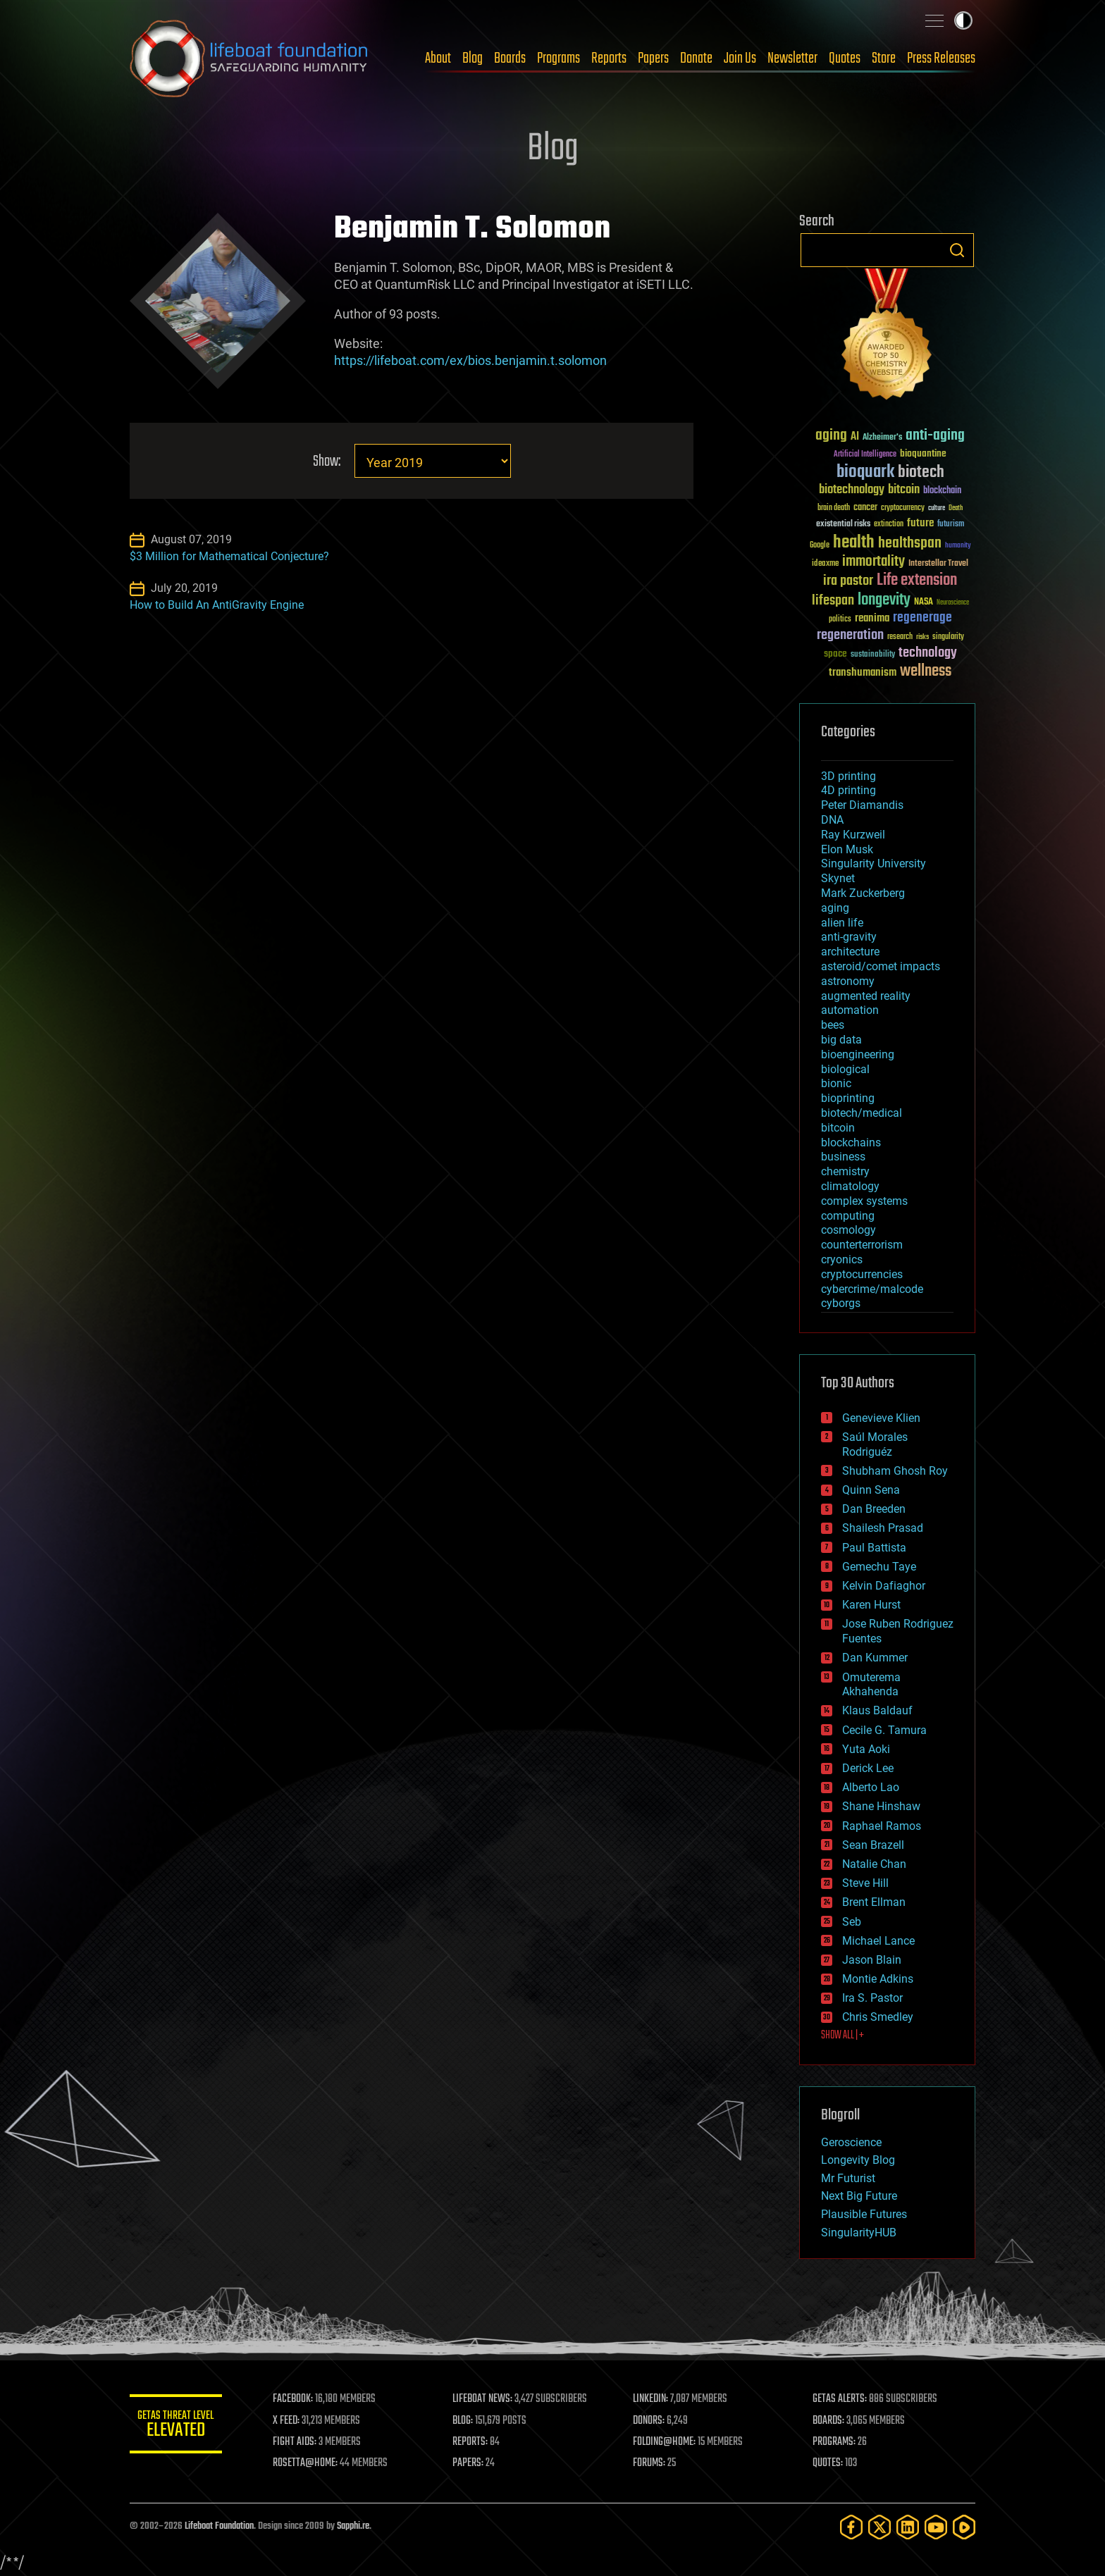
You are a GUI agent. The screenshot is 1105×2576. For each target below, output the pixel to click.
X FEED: (292, 2421)
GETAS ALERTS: (842, 2399)
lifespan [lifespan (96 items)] (833, 601)
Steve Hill (865, 1883)
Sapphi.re (353, 2526)
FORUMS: (652, 2463)
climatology (850, 1186)
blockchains (851, 1142)
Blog (472, 58)
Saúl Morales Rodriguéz (875, 1444)
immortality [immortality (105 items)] (873, 561)
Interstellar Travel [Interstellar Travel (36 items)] (938, 564)
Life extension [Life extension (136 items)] (917, 580)
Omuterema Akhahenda (871, 1685)
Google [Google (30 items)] (819, 545)
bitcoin (838, 1127)
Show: (326, 462)
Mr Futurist (848, 2178)
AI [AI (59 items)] (855, 437)
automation (850, 1010)
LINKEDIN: (654, 2399)
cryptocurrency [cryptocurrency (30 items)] (903, 508)
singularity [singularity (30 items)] (948, 637)
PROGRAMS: (836, 2442)
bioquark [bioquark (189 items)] (865, 472)
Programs (558, 58)
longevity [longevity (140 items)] (884, 600)
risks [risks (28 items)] (922, 637)
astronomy (848, 981)
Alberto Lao (870, 1787)
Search (957, 250)
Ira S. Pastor (872, 1998)
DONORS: (652, 2421)
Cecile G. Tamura (884, 1730)
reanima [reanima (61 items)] (872, 618)
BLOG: (467, 2421)
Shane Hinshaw (881, 1806)
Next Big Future (859, 2196)
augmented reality (865, 996)
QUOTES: (830, 2463)
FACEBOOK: (299, 2399)
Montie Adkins (877, 1979)
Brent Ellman (874, 1902)
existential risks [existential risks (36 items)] (843, 524)
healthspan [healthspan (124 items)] (910, 543)
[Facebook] (851, 2527)
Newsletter (792, 58)
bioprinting (848, 1098)
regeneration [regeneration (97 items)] (850, 635)
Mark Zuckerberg (863, 893)
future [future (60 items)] (920, 523)
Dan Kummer (875, 1657)
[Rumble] (964, 2527)
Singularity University (873, 863)
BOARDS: (830, 2421)
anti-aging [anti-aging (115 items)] (935, 436)
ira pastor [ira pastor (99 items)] (848, 581)
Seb (851, 1921)
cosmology (848, 1230)
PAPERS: (472, 2463)
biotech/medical (861, 1113)
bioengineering (857, 1054)
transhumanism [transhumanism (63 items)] (862, 672)
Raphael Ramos (881, 1826)
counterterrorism (862, 1244)
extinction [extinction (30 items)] (888, 524)
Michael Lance (878, 1941)
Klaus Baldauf (877, 1710)
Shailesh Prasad (882, 1528)
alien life (842, 922)
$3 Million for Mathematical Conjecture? (229, 556)
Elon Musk (847, 849)
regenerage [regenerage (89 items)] (922, 618)
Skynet (838, 878)
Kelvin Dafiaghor (883, 1585)
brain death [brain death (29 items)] (833, 508)
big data (841, 1039)
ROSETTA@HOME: (311, 2463)
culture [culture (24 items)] (936, 508)
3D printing (848, 776)
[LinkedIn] (907, 2527)
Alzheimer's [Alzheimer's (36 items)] (882, 438)
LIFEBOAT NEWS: (487, 2399)
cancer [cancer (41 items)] (865, 508)
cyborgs (840, 1303)
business (843, 1156)
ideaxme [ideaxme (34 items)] (825, 564)
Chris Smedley (877, 2017)
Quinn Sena (871, 1490)
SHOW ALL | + (842, 2035)
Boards (510, 58)
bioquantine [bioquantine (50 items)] (923, 453)
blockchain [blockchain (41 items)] (942, 491)
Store (884, 58)
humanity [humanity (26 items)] (958, 546)
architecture (850, 951)
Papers (653, 58)
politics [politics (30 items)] (840, 619)
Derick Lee (868, 1768)
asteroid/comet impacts (880, 966)
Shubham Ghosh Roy (895, 1471)
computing (848, 1215)
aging (835, 908)
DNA (832, 819)
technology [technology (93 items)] (928, 653)
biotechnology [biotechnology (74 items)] (851, 490)
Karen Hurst (871, 1604)
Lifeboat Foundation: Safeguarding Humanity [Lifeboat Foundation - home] (249, 58)
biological (845, 1069)
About (438, 58)
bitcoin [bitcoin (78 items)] (904, 490)
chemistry (845, 1171)
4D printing (848, 790)
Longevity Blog (858, 2160)
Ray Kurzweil (853, 834)
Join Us (740, 58)
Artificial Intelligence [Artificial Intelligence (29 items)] (865, 454)
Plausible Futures (864, 2214)
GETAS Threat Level (179, 2426)
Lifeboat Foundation (219, 2526)
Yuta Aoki (866, 1749)
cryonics (842, 1259)
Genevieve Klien (881, 1418)
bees (832, 1025)
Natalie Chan (874, 1864)
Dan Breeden (874, 1509)
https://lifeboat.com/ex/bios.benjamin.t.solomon (470, 360)
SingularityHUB (858, 2232)
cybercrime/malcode (872, 1289)
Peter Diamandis (862, 805)
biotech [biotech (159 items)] (921, 472)
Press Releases (941, 58)
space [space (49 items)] (835, 654)
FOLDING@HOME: (667, 2442)
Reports (608, 58)
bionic (836, 1083)
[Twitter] (879, 2527)
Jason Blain (871, 1960)
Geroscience (851, 2142)
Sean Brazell (873, 1845)
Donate (696, 58)
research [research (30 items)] (900, 637)
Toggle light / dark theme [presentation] (963, 20)
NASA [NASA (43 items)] (923, 602)
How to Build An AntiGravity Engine (217, 605)
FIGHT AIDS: (301, 2442)
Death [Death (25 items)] (956, 508)
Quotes (844, 58)
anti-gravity (849, 936)
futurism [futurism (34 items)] (950, 525)
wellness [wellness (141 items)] (925, 671)
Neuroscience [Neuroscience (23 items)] (953, 603)
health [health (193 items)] (854, 543)
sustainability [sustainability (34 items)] (873, 655)
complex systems (864, 1201)
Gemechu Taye (879, 1566)
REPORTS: (475, 2442)
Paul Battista (874, 1547)
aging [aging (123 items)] (831, 436)
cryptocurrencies (862, 1274)
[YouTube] (936, 2527)
